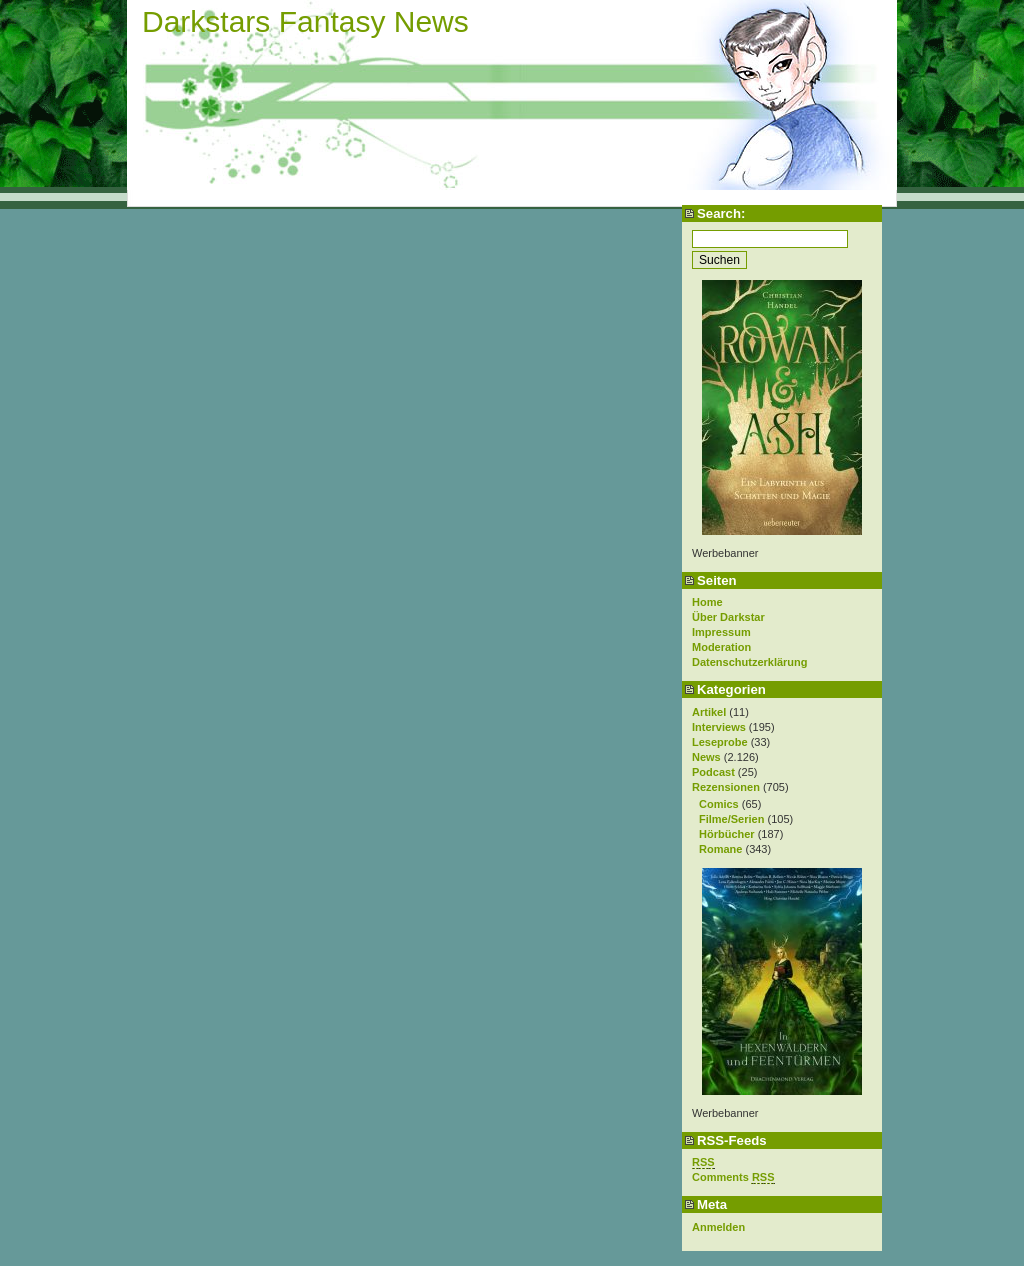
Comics (719, 804)
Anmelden (718, 1227)
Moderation (721, 647)
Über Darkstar (728, 617)
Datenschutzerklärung (750, 662)
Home (707, 602)
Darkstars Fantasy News (305, 21)
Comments (733, 1177)
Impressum (721, 632)
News (706, 757)
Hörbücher (727, 834)
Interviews (719, 727)
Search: (721, 213)
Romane (720, 849)
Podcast (713, 772)
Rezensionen (726, 787)
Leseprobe (720, 742)
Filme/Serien (731, 819)
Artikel (709, 712)
